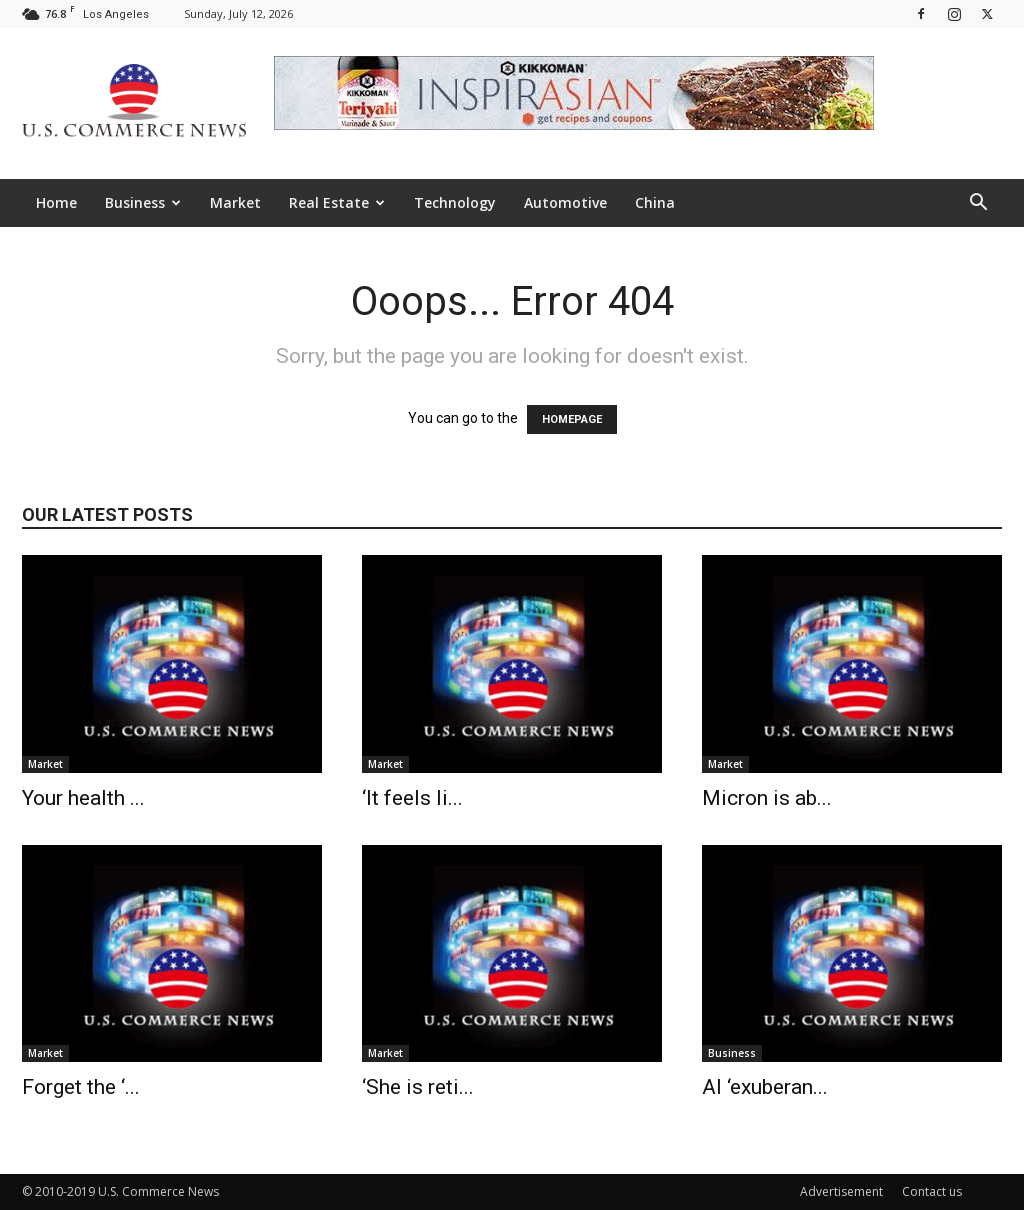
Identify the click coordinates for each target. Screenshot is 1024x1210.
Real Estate (337, 202)
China (655, 202)
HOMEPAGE (572, 419)
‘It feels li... (412, 798)
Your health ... (83, 798)
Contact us (932, 1191)
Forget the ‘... (81, 1087)
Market (235, 202)
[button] (978, 204)
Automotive (565, 202)
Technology (455, 202)
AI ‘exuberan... (765, 1087)
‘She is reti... (418, 1087)
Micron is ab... (767, 798)
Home (56, 202)
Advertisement (841, 1191)
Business (143, 202)
